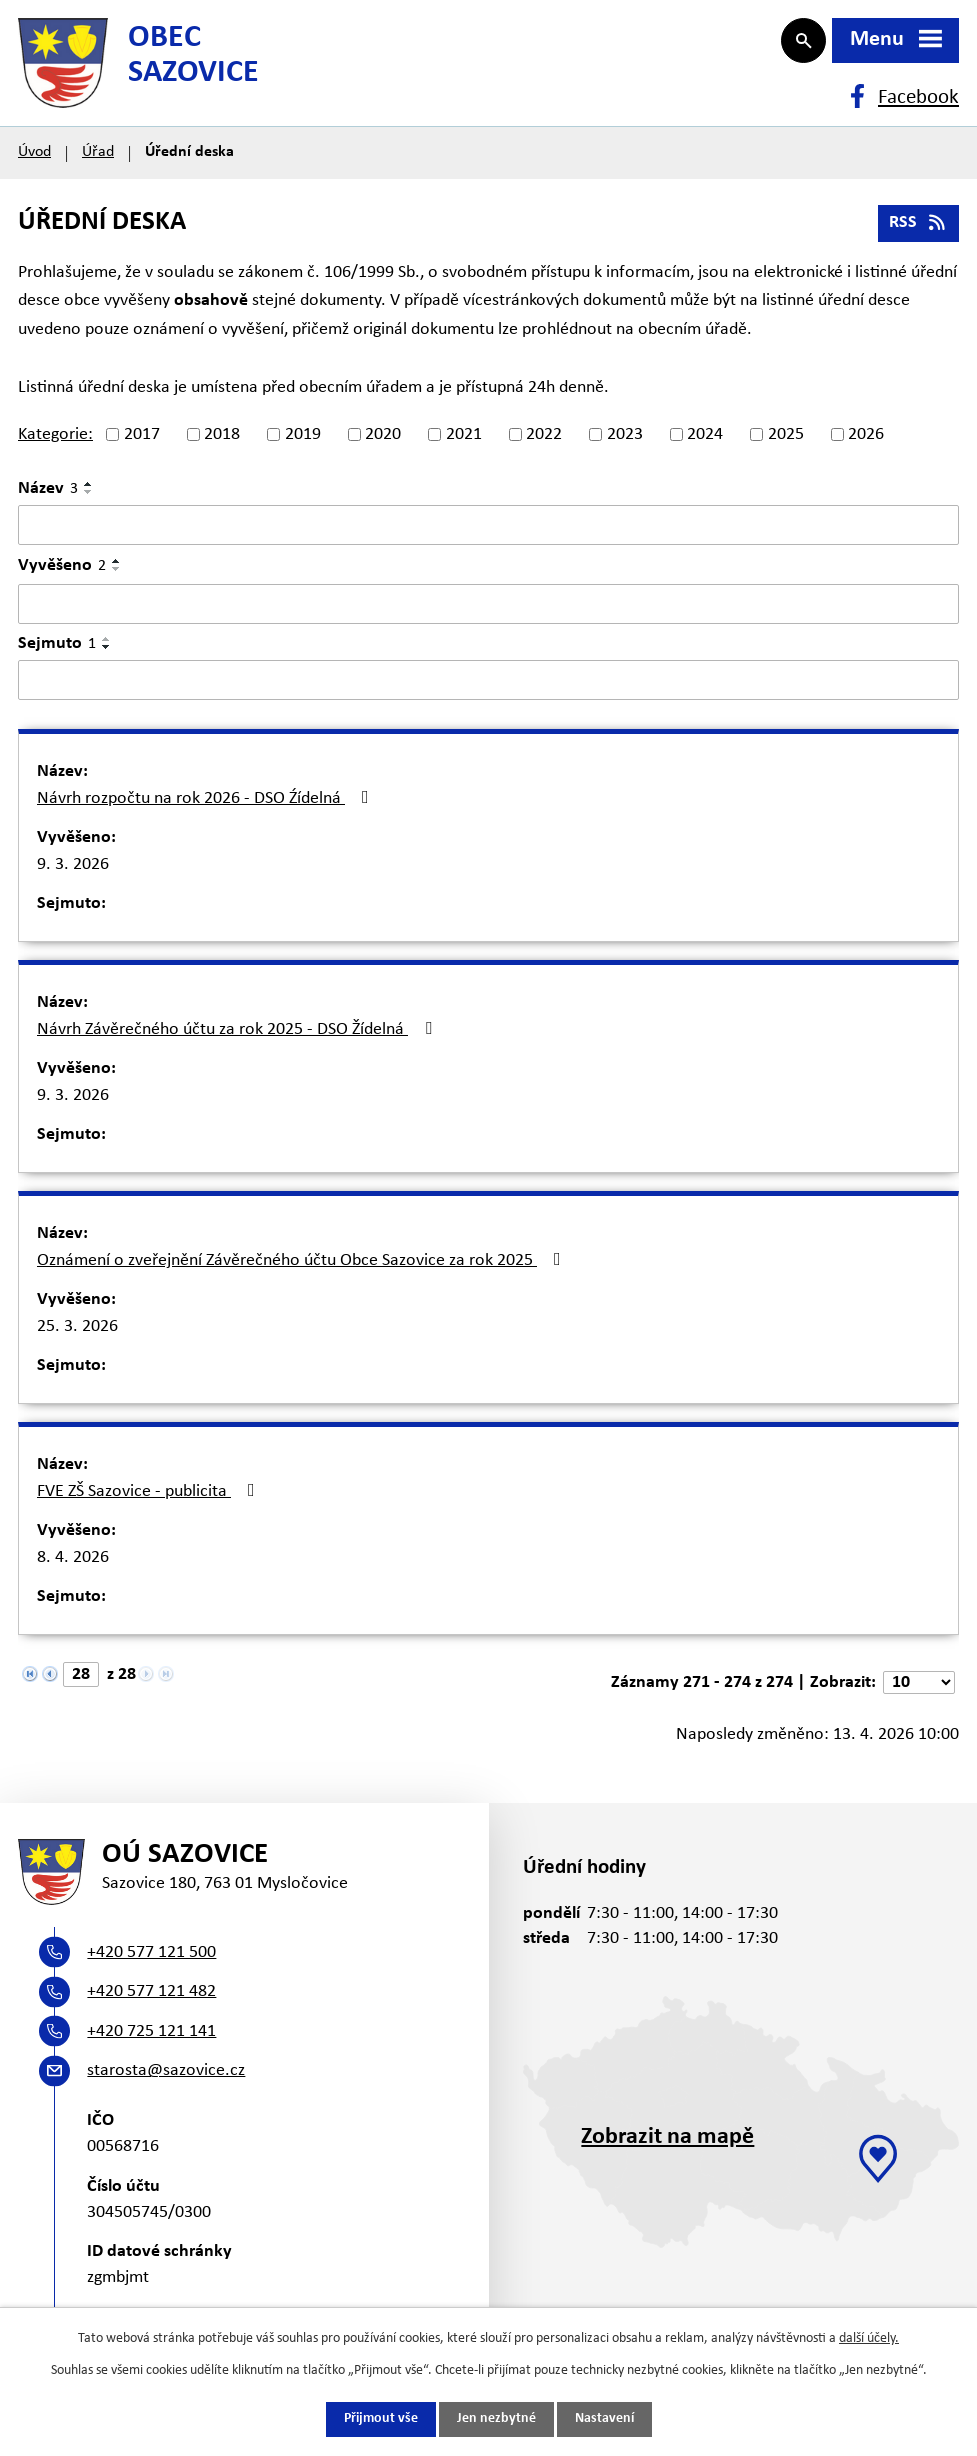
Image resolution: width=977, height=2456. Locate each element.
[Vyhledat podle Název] (488, 535)
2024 (705, 444)
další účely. (869, 2338)
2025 (786, 444)
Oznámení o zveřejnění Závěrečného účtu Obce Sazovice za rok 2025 (303, 1270)
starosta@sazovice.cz (166, 2086)
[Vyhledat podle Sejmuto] (488, 690)
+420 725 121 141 (151, 2046)
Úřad (98, 162)
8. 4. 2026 (73, 1567)
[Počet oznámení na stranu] (919, 1692)
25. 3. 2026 (77, 1336)
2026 (866, 444)
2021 (464, 444)
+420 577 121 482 (151, 2006)
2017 (142, 444)
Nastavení (604, 2419)
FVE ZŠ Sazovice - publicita (150, 1501)
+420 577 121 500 (151, 1967)
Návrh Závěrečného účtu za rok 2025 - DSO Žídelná (238, 1039)
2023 (625, 444)
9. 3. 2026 (73, 874)
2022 (544, 444)
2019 (303, 444)
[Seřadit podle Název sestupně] (89, 502)
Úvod (34, 162)
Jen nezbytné (496, 2419)
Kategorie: (55, 444)
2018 (222, 444)
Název (48, 498)
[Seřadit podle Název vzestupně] (89, 494)
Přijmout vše (381, 2419)
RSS (919, 232)
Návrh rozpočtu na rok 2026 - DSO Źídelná (207, 808)
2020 (383, 444)
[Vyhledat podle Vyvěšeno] (488, 614)
